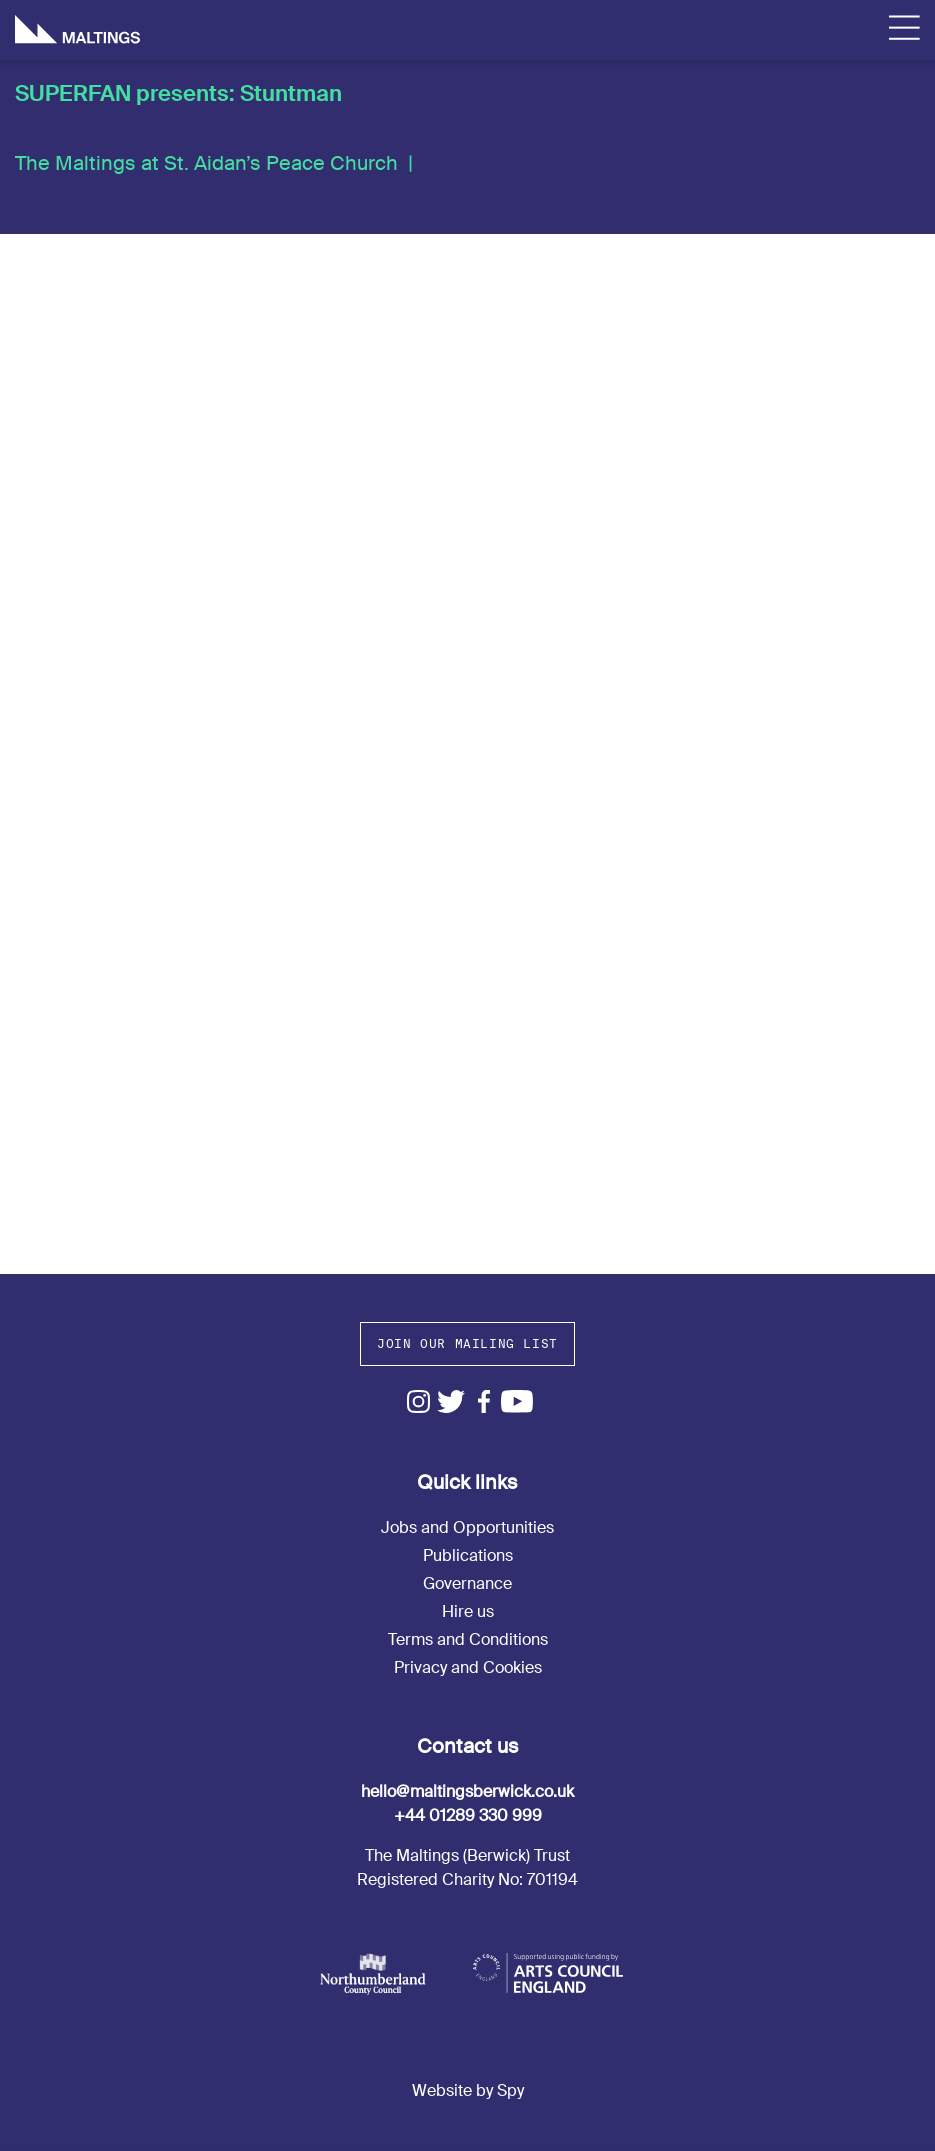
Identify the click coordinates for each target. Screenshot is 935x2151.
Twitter (451, 1401)
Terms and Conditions (468, 1639)
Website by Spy (468, 2090)
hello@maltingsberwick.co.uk (467, 1791)
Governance (467, 1583)
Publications (468, 1555)
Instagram (418, 1401)
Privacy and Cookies (468, 1667)
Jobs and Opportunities (467, 1527)
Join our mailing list (467, 1343)
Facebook (484, 1401)
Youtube (517, 1401)
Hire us (468, 1611)
